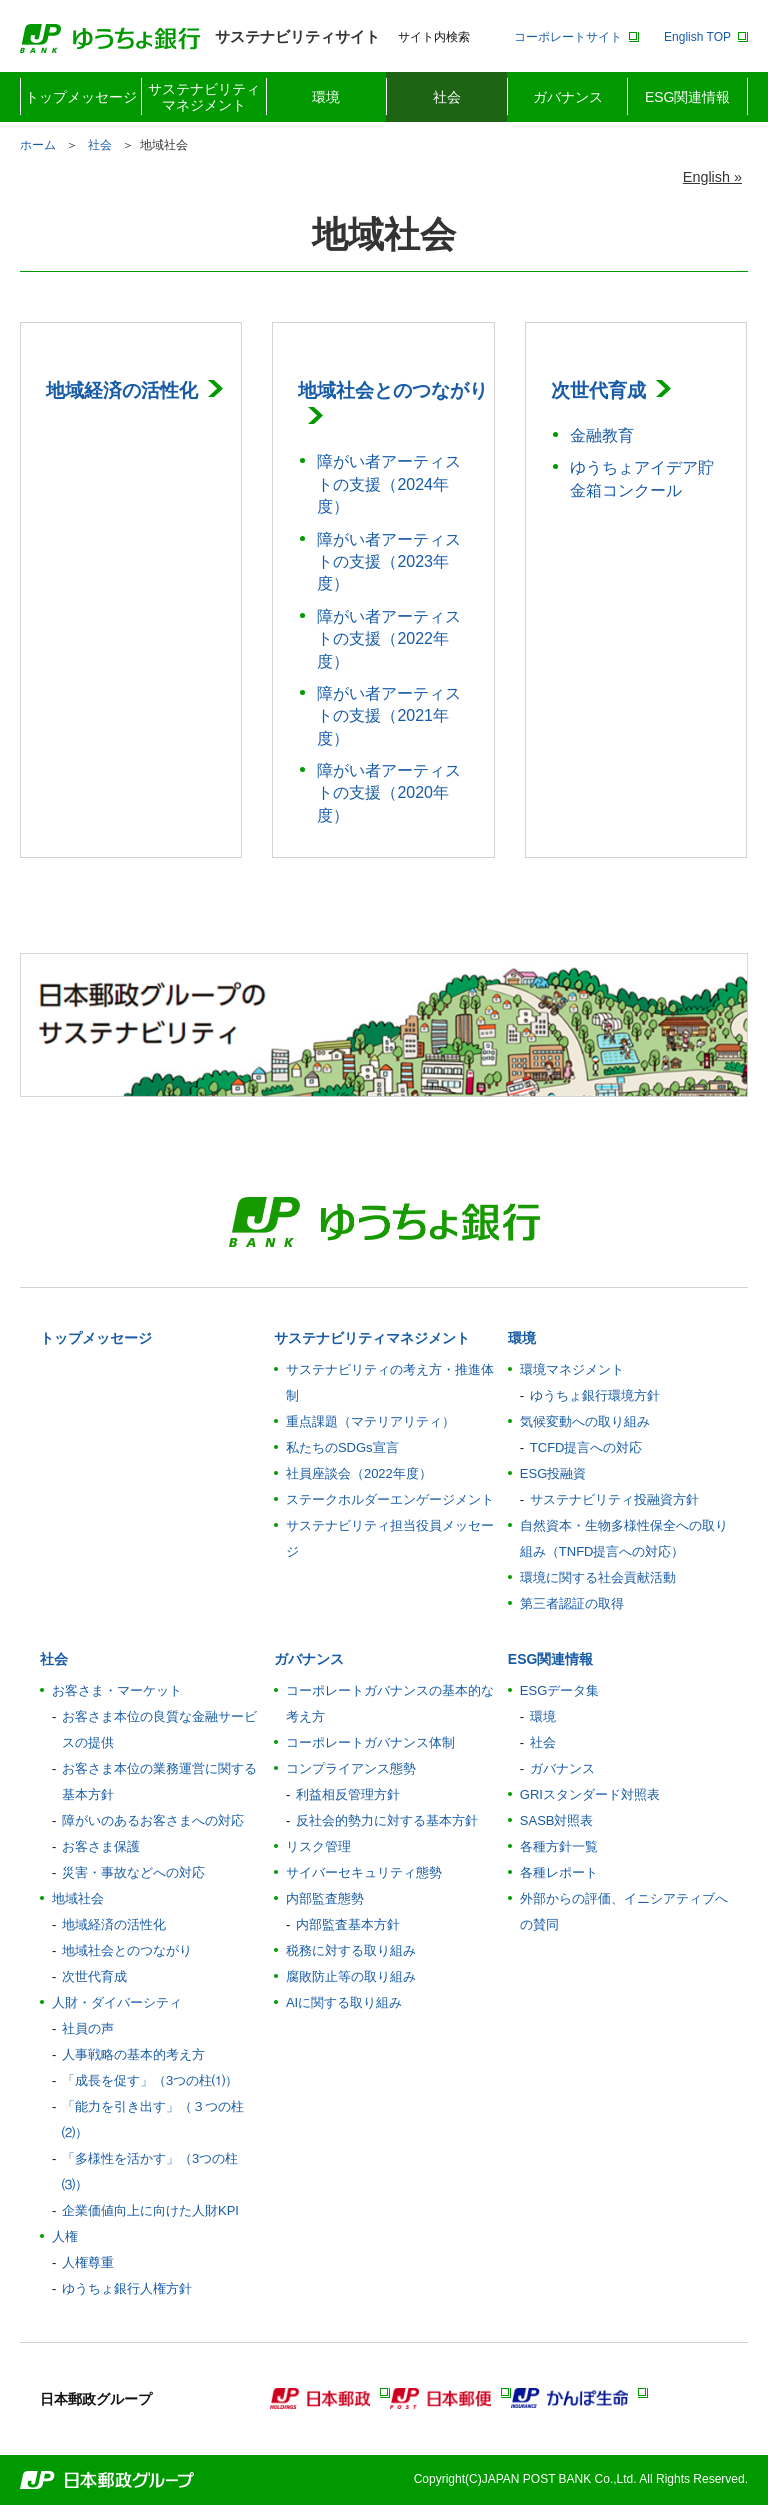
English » (712, 177)
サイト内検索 (434, 37)
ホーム (38, 145)
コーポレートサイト (568, 37)
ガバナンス (568, 97)
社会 (447, 97)
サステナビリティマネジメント (204, 97)
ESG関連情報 (688, 97)
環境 (326, 97)
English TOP (697, 37)
